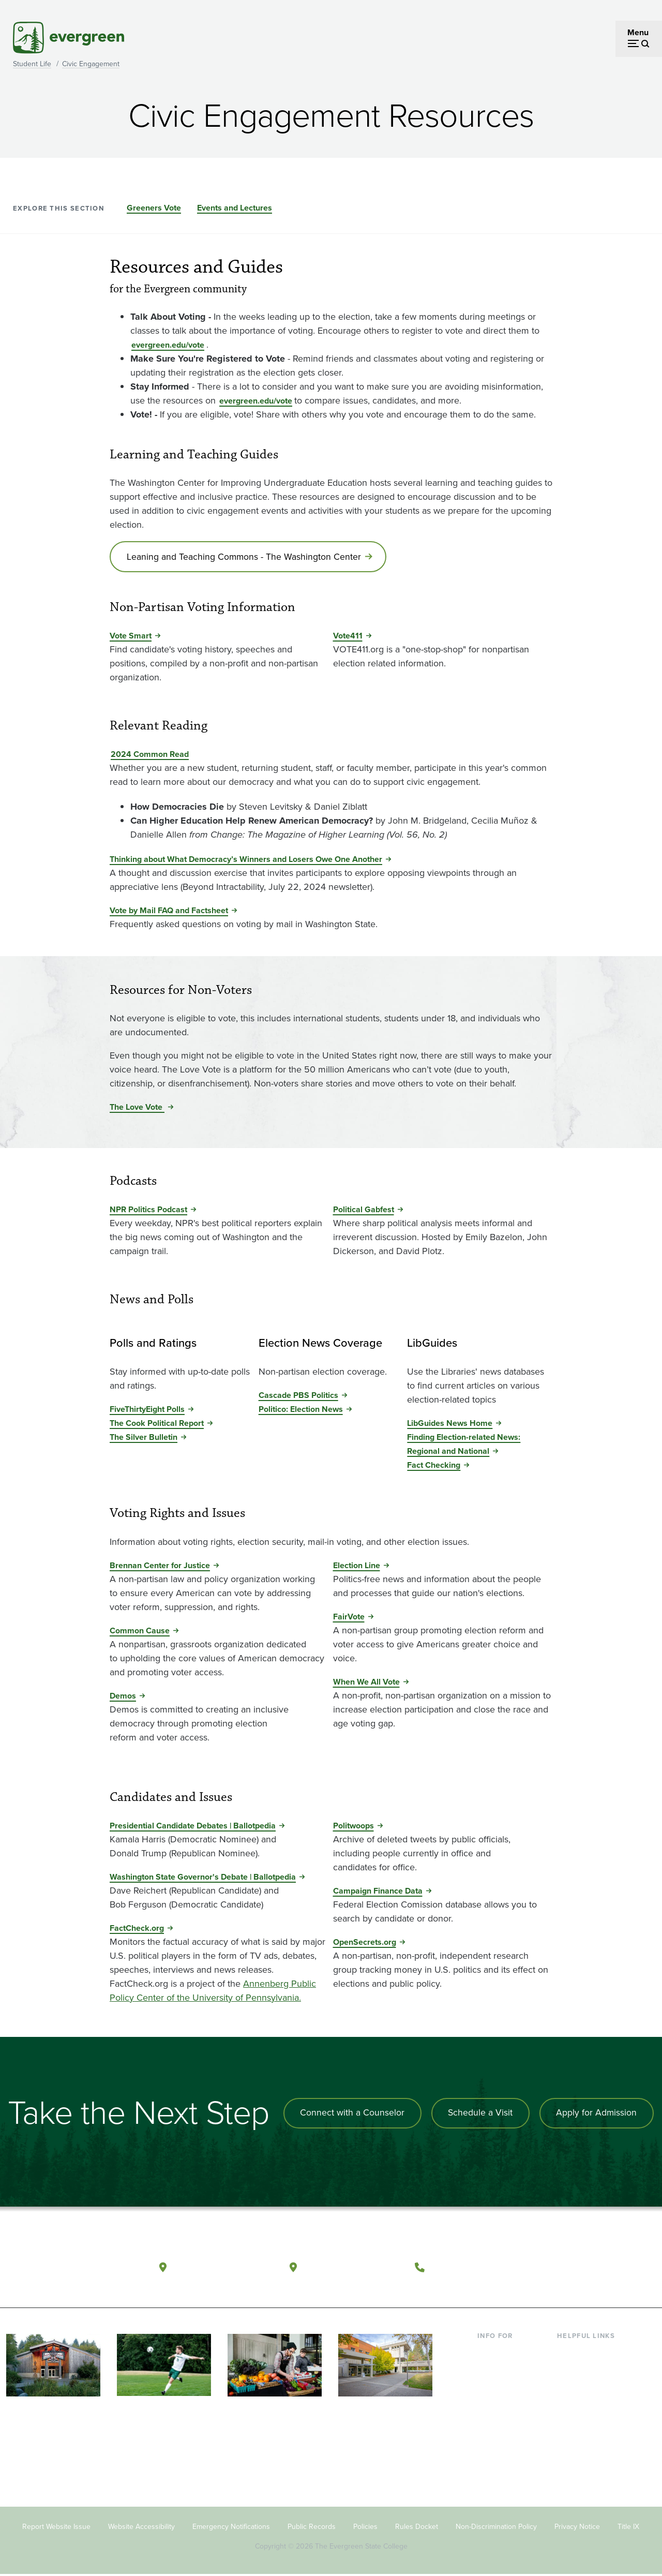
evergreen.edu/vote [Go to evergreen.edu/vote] (167, 345)
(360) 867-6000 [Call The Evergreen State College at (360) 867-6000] (468, 2265)
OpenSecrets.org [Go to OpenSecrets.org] (364, 1943)
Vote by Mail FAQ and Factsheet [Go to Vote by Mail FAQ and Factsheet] (169, 912)
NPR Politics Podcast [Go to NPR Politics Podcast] (148, 1211)
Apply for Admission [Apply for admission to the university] (596, 2114)
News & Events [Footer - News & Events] (584, 2453)
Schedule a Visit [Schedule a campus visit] (478, 2114)
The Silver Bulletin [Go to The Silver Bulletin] (143, 1439)
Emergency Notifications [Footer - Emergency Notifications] (231, 2527)
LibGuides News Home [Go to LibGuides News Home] (449, 1425)
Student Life (32, 63)
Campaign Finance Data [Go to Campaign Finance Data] (378, 1892)
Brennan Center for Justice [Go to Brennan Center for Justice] (160, 1566)
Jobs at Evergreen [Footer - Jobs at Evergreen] (589, 2470)
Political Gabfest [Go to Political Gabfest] (363, 1211)
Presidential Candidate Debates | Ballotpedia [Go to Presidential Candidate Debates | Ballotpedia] (193, 1827)
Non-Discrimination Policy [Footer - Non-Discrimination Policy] (496, 2527)
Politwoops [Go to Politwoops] (353, 1827)
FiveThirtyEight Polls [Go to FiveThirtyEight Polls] (147, 1411)
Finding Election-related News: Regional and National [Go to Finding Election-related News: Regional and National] (463, 1445)
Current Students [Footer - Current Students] (508, 2353)
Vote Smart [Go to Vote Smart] (131, 637)
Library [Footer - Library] (569, 2353)
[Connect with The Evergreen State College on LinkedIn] (622, 2266)
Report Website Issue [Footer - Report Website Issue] (56, 2527)
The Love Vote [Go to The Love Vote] (137, 1108)
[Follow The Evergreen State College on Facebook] (559, 2266)
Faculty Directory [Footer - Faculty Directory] (588, 2369)
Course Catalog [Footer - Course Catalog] (585, 2403)
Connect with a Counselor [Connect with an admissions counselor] (349, 2114)
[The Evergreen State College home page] (69, 2269)
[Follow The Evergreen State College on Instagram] (601, 2266)
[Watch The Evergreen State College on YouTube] (580, 2266)
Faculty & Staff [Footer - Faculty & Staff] (503, 2437)
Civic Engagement (90, 63)
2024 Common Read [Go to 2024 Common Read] (150, 756)
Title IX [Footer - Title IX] (628, 2527)
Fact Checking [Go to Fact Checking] (433, 1466)
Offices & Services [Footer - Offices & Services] (589, 2386)
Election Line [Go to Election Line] (356, 1566)
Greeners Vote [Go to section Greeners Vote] (154, 208)
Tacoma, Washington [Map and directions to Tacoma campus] (353, 2265)
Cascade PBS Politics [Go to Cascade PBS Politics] (298, 1397)
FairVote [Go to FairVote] (349, 1618)
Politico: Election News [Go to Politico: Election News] (301, 1411)
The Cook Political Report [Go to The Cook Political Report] (157, 1425)
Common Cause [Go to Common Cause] (140, 1631)
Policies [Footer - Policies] (365, 2527)
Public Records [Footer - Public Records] (312, 2527)
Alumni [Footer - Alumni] (490, 2470)
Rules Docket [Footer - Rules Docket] (416, 2527)
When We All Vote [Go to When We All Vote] (366, 1683)
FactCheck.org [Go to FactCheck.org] (137, 1929)
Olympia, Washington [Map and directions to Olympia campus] (224, 2265)
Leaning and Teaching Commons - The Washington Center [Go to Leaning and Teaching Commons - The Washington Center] (245, 557)
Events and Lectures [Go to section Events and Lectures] (234, 208)
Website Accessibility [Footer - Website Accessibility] (141, 2527)
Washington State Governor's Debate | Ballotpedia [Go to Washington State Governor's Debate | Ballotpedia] (203, 1878)
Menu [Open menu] (638, 32)
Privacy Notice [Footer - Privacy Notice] (577, 2527)
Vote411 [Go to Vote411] (348, 637)
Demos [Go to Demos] (123, 1697)
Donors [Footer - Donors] (490, 2453)
